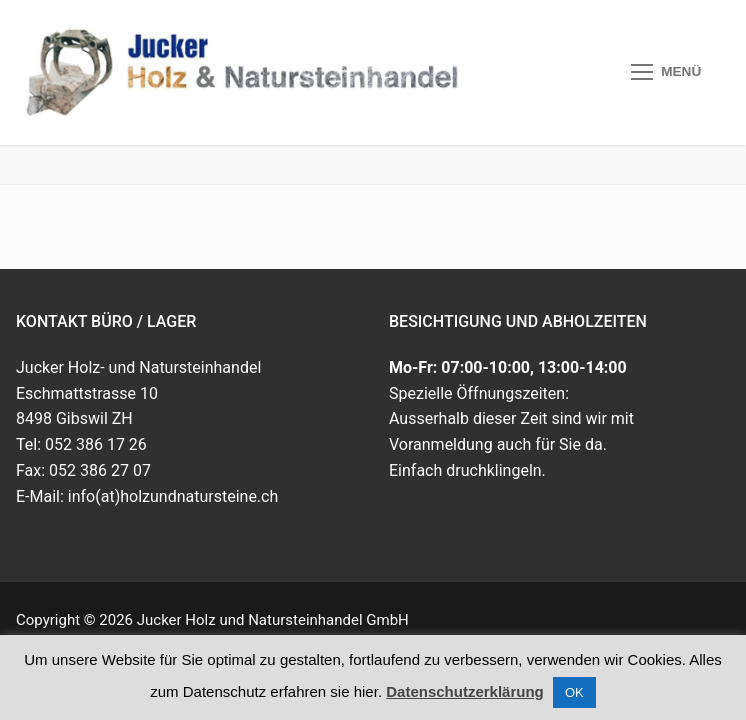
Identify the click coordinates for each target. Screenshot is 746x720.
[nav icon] (666, 73)
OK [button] (574, 692)
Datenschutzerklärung (465, 691)
